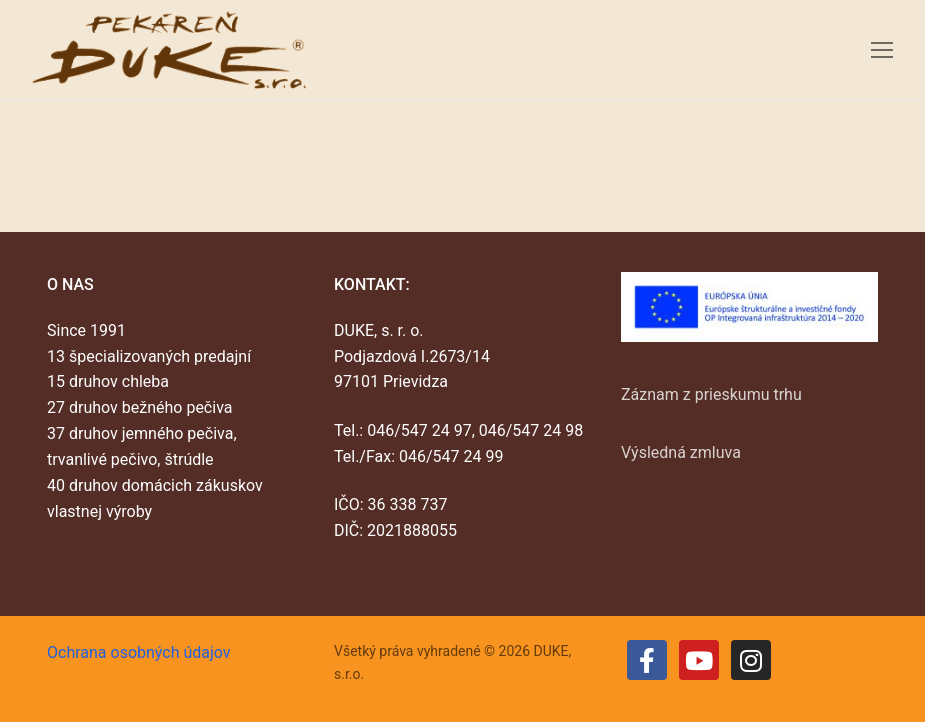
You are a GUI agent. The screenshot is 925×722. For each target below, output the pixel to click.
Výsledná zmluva (681, 452)
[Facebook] (647, 660)
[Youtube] (699, 660)
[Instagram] (751, 660)
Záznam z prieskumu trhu (711, 394)
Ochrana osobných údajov (139, 652)
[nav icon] (882, 50)
